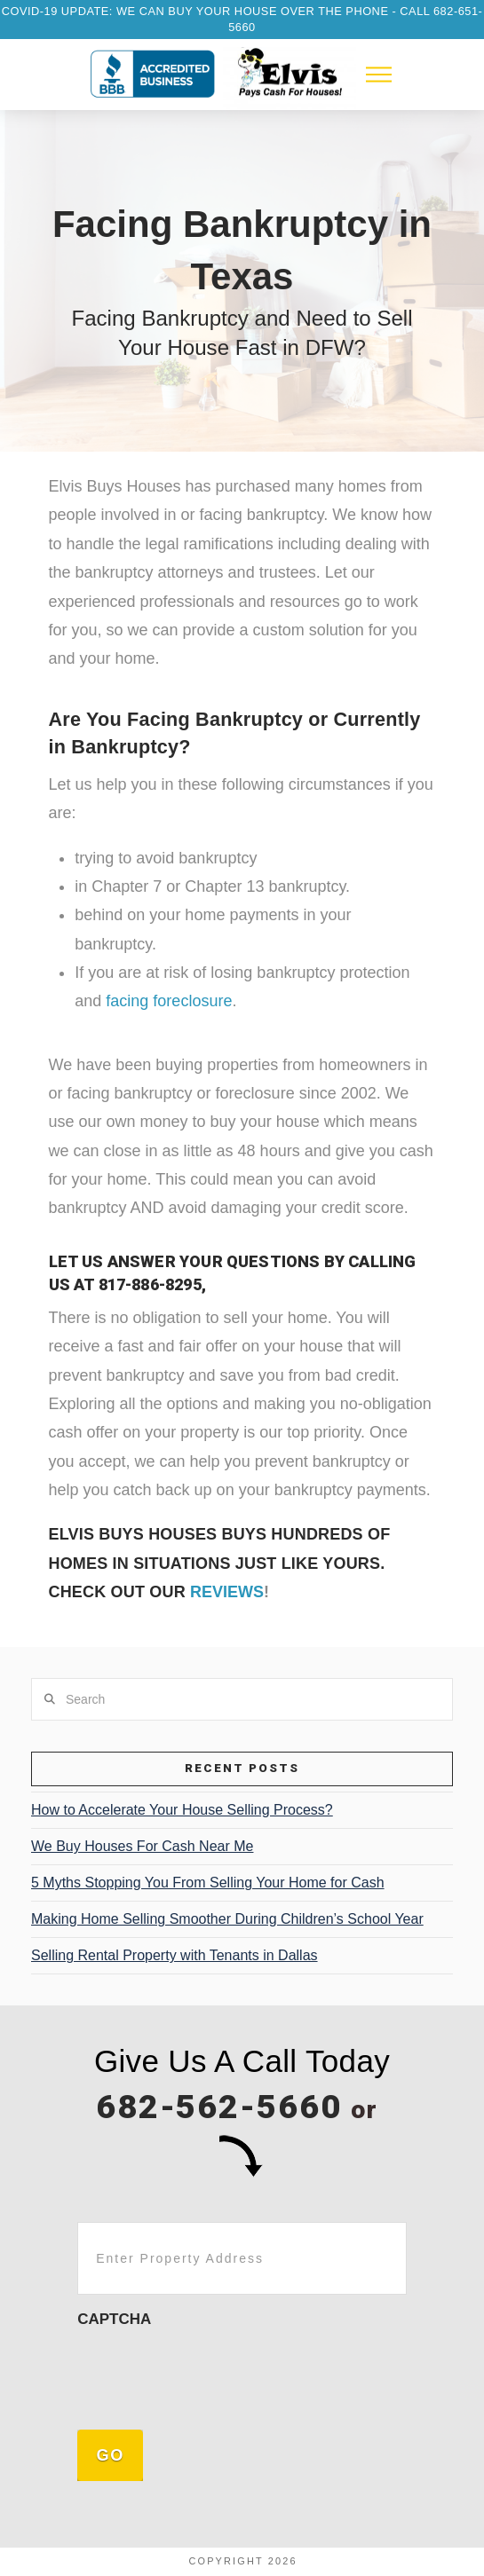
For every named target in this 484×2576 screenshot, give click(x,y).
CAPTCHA (114, 2319)
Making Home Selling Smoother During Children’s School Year (227, 1918)
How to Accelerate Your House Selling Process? (182, 1809)
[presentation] (212, 2375)
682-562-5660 (219, 2106)
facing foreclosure (169, 1001)
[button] (378, 74)
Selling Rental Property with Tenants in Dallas (174, 1955)
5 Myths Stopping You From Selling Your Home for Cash (208, 1882)
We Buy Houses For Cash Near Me (142, 1846)
